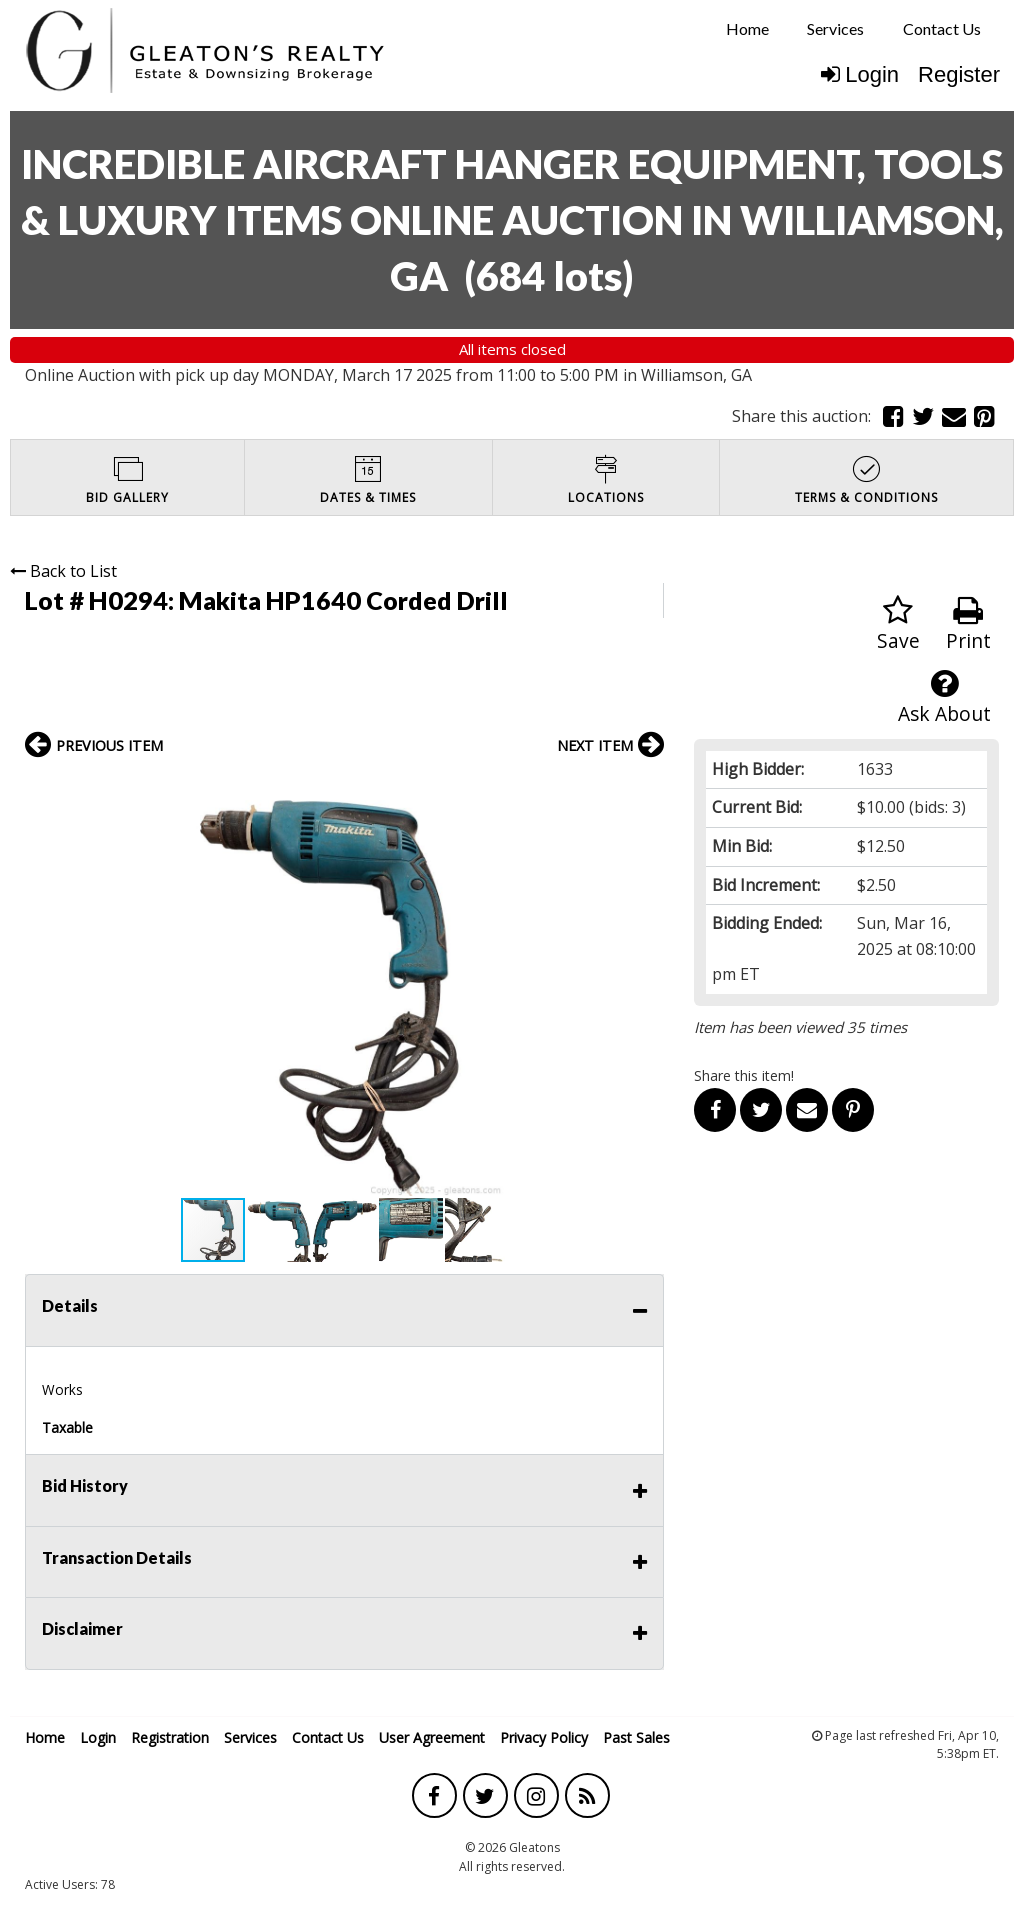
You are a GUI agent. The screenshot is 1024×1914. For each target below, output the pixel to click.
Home (747, 28)
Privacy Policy (544, 1737)
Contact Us (942, 28)
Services (835, 28)
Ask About (944, 697)
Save (898, 624)
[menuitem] (747, 29)
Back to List (63, 571)
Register (959, 74)
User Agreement (432, 1737)
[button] (646, 788)
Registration (170, 1737)
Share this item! (744, 1075)
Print (968, 624)
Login (860, 74)
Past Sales (636, 1737)
